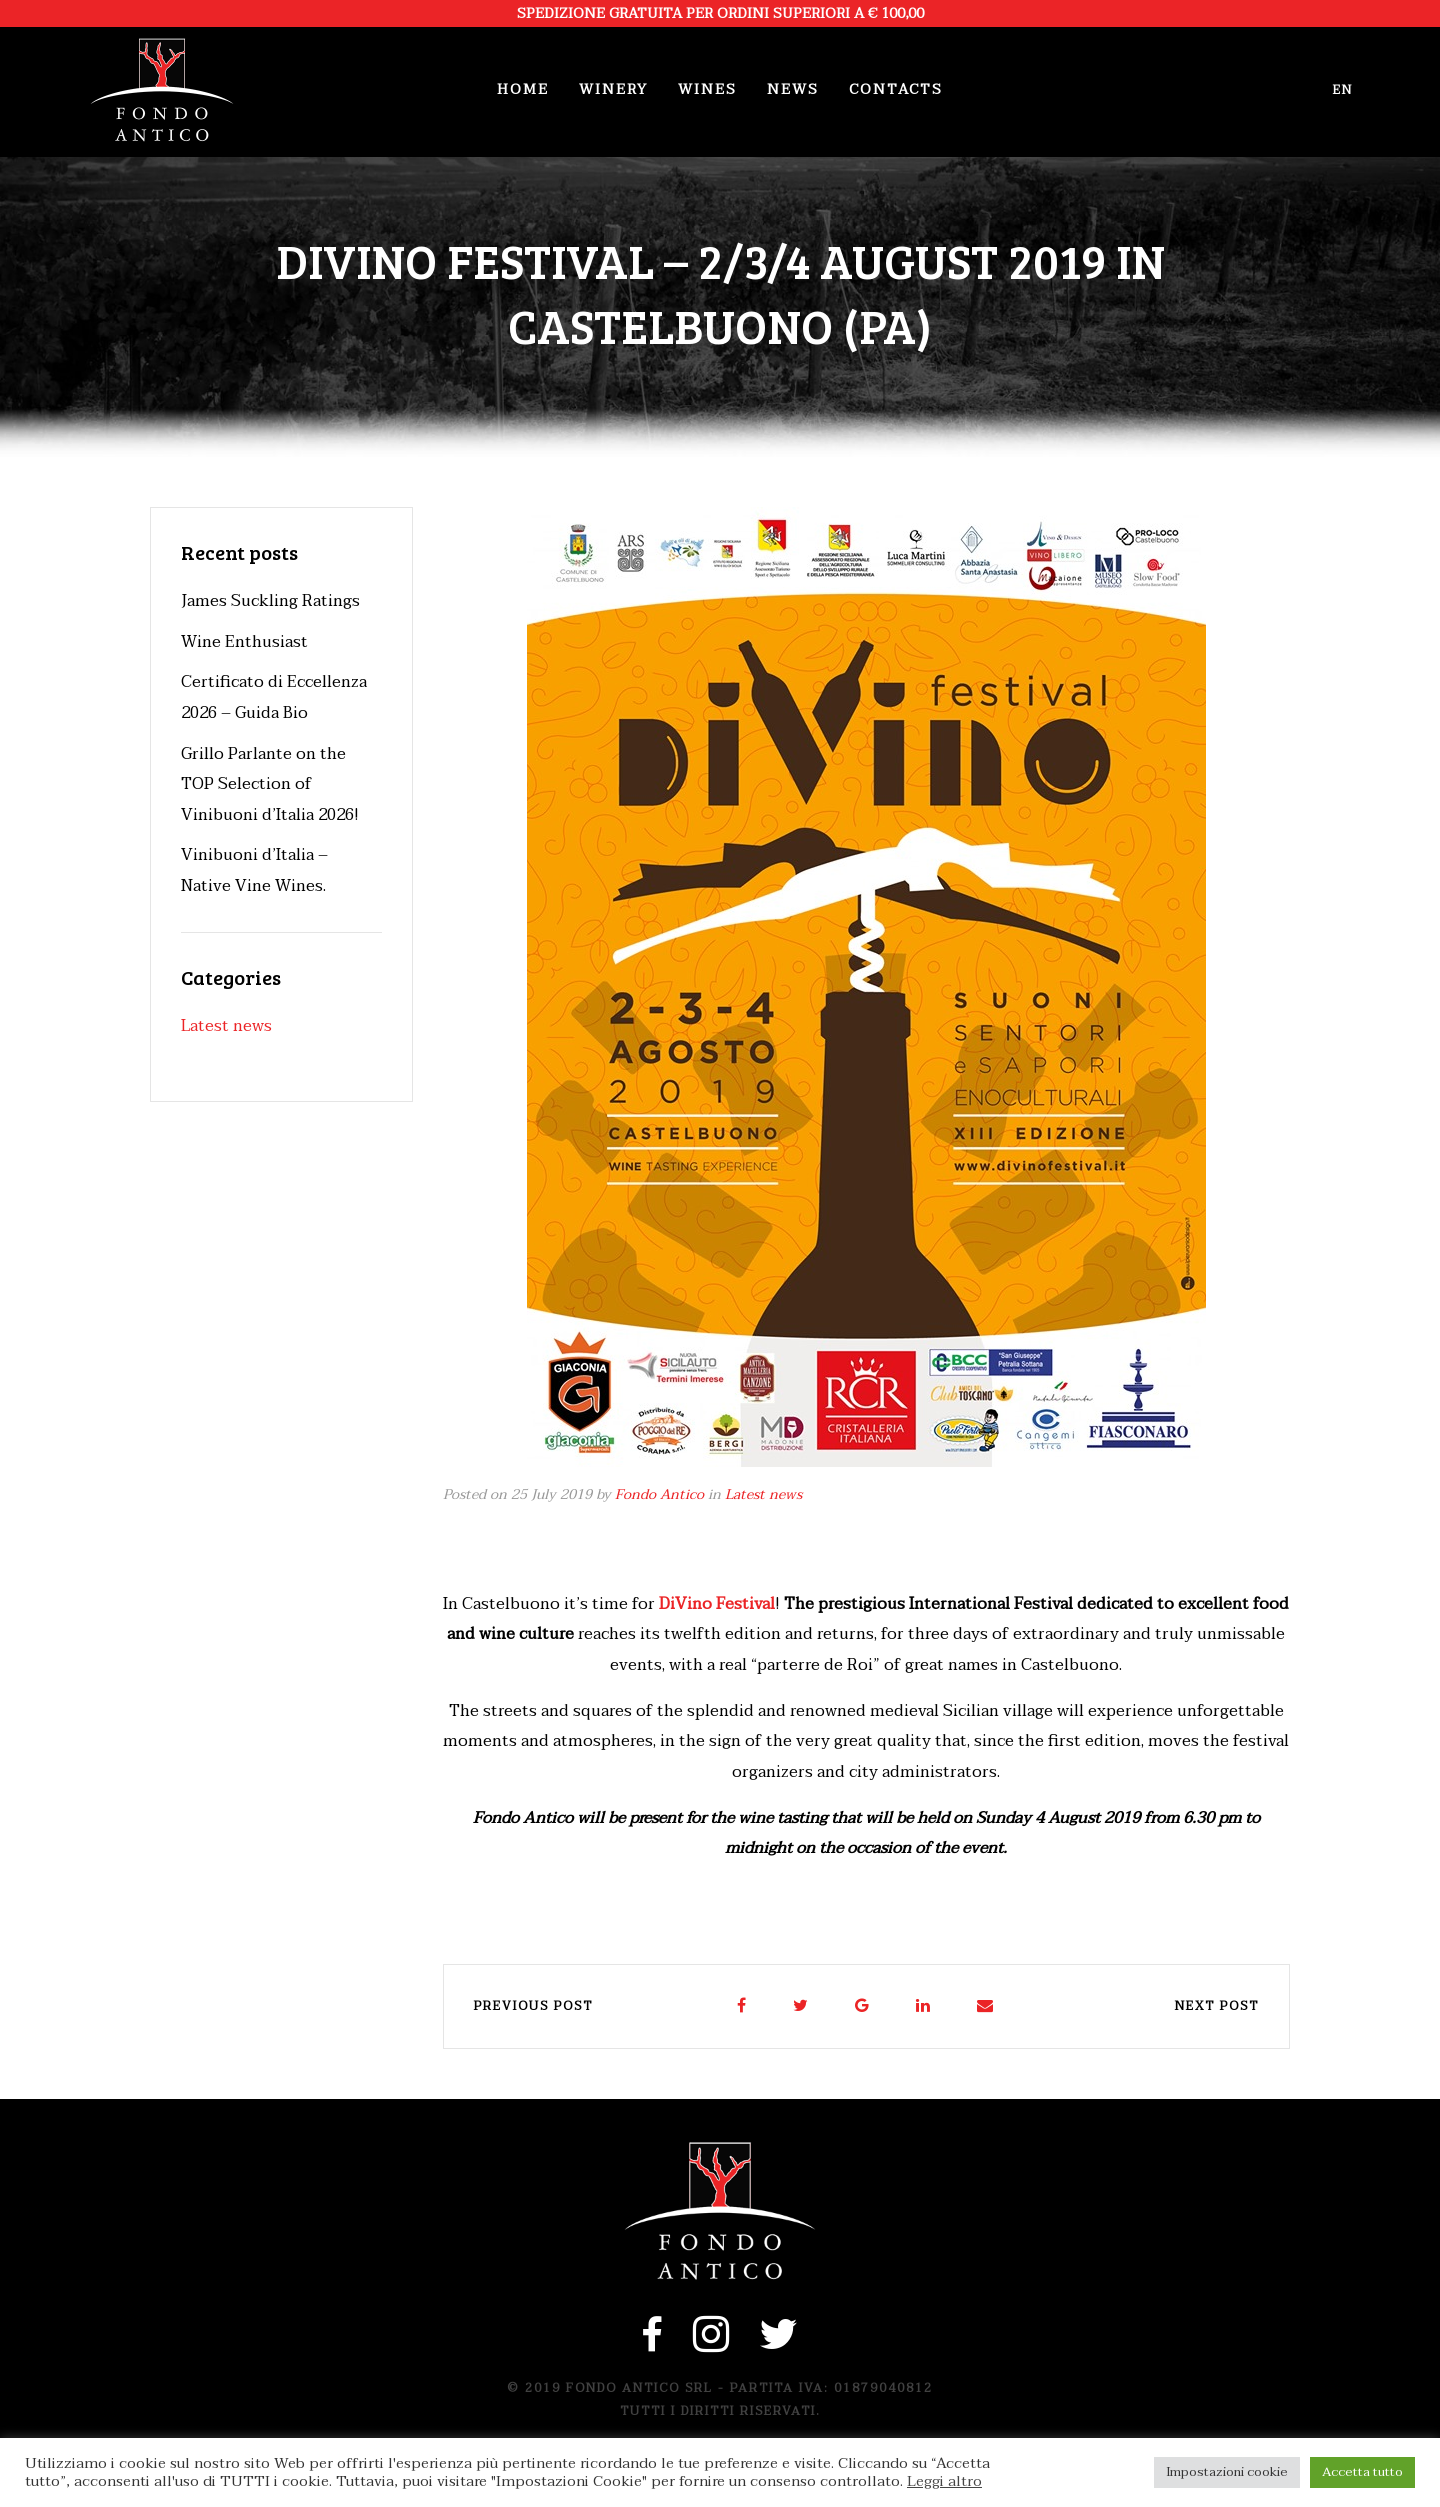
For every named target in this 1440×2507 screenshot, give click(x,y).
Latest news (763, 1494)
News (793, 89)
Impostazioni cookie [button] (1227, 2472)
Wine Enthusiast (244, 642)
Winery (613, 89)
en (1343, 90)
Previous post (533, 2006)
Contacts (896, 89)
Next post (1217, 2006)
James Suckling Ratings (270, 601)
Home (523, 89)
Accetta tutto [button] (1362, 2472)
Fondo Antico (659, 1494)
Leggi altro (944, 2482)
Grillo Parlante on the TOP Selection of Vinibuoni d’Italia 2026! (270, 784)
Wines (707, 89)
